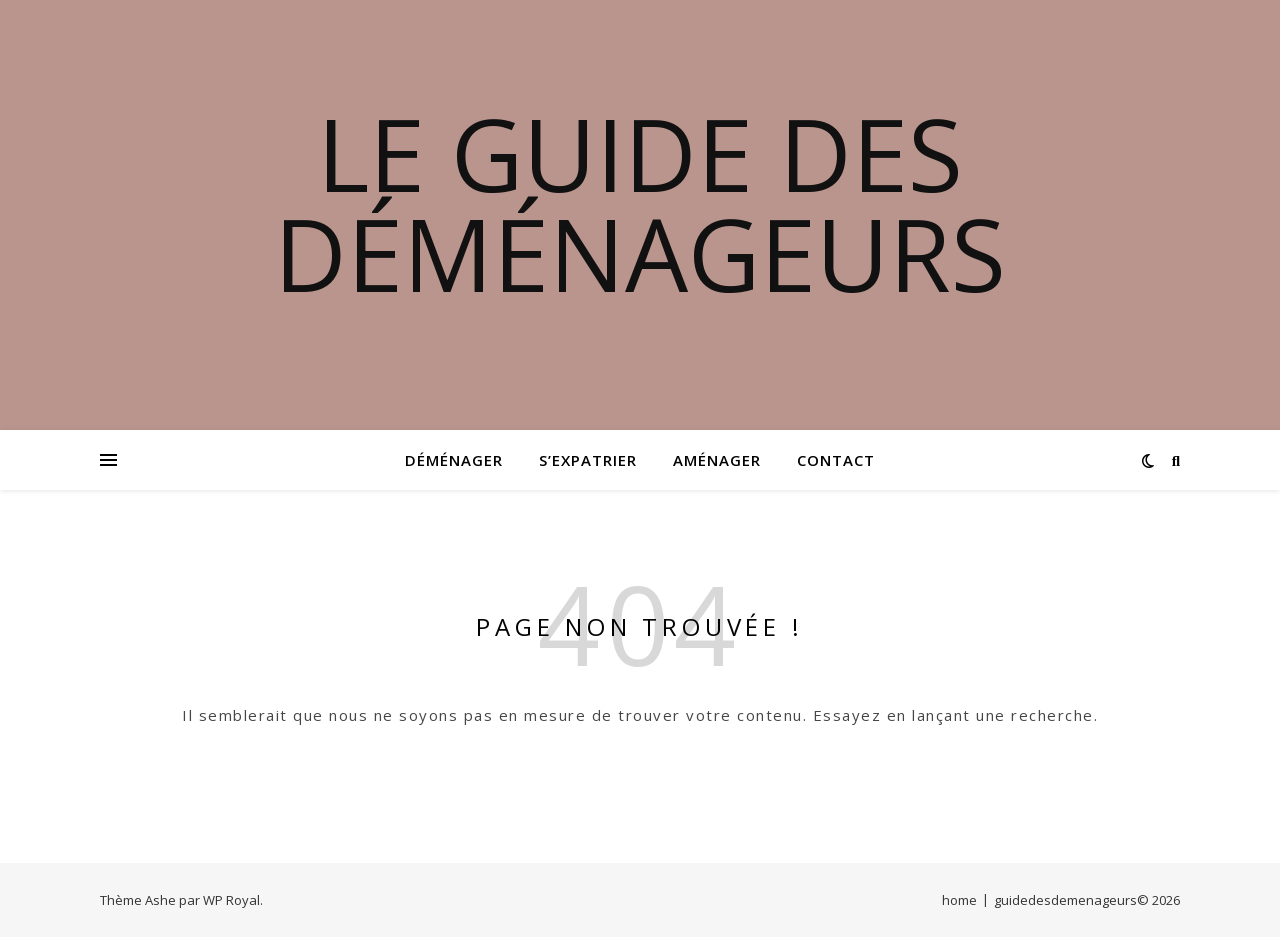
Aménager (717, 460)
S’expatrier (588, 460)
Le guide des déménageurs (640, 203)
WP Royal (231, 900)
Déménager (454, 460)
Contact (836, 460)
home (959, 900)
